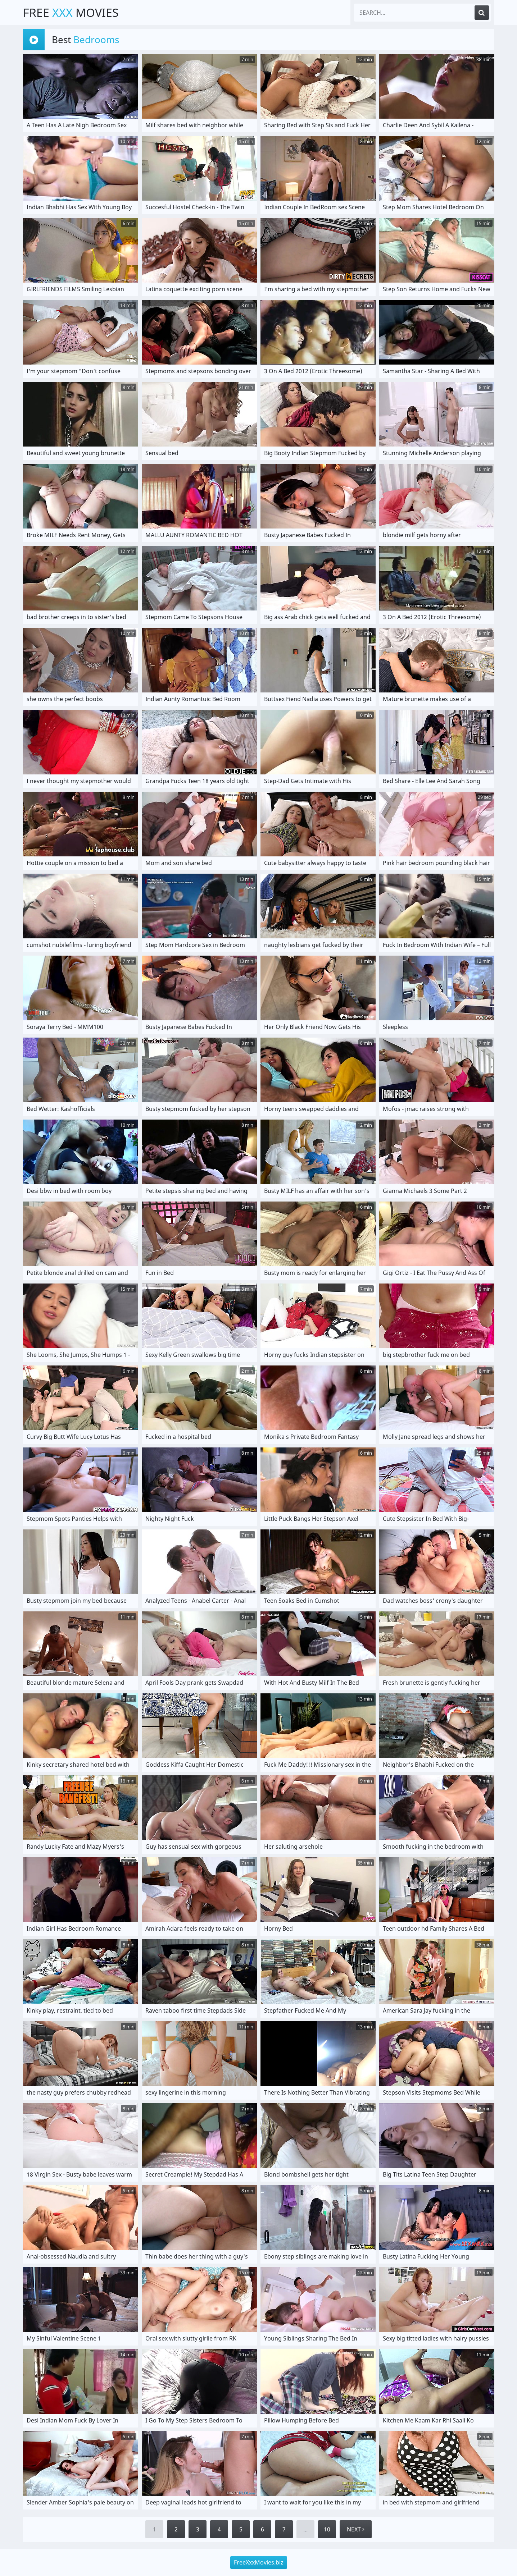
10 (327, 2529)
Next (355, 2529)
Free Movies (71, 12)
